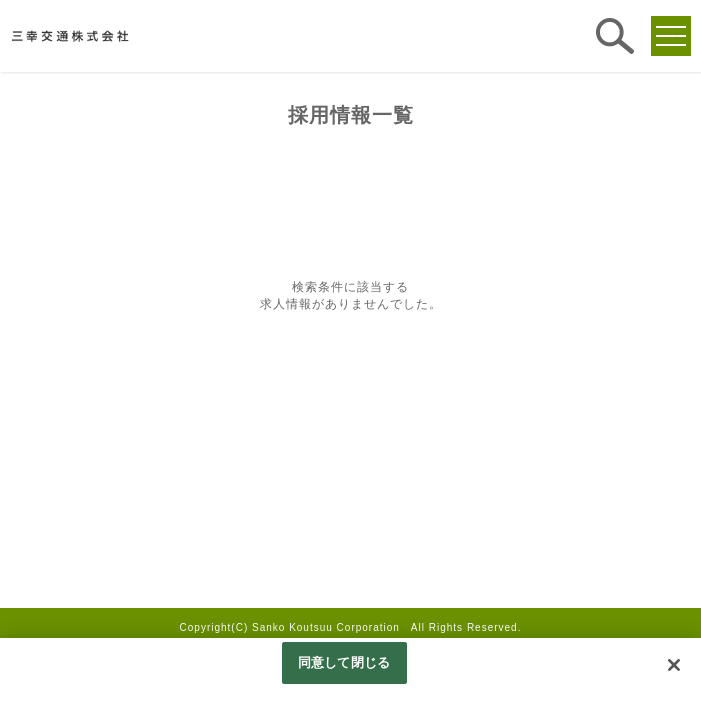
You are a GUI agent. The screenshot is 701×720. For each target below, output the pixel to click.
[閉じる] (674, 665)
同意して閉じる (344, 662)
